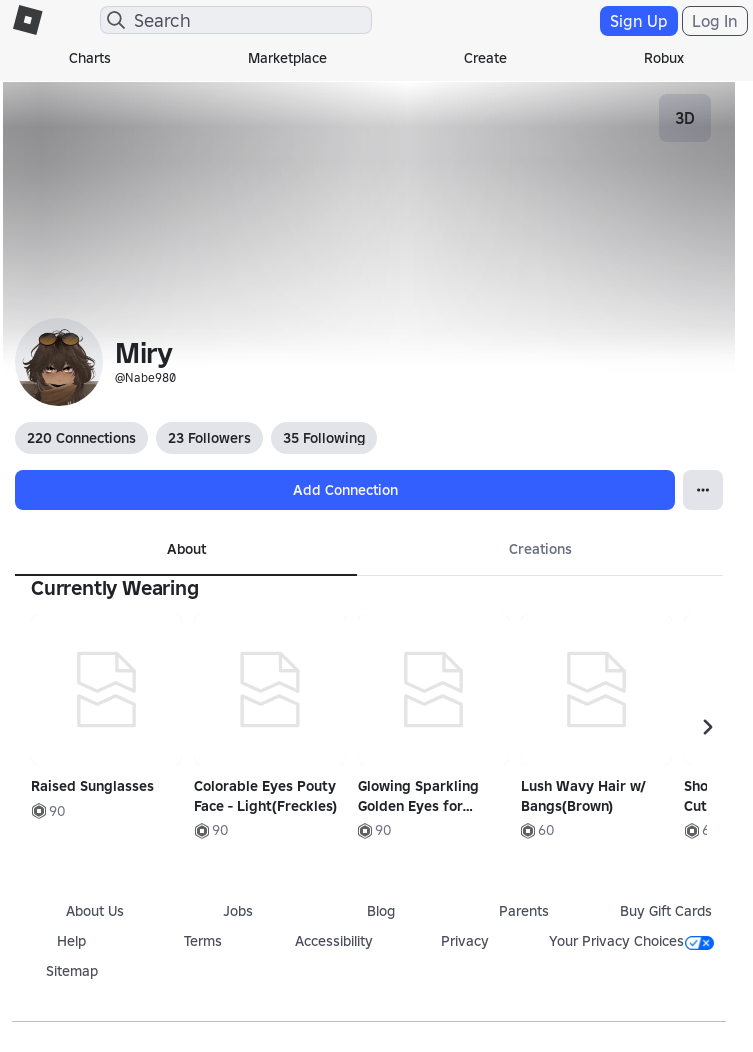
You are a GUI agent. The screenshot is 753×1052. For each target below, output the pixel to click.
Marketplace (287, 58)
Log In (715, 21)
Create (485, 58)
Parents (524, 911)
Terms (203, 941)
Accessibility (334, 941)
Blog (381, 911)
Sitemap (72, 971)
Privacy (465, 941)
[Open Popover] (703, 490)
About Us (95, 911)
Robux (664, 58)
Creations (540, 549)
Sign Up (639, 21)
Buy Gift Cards (666, 911)
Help (71, 941)
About (186, 549)
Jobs (238, 911)
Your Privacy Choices (631, 941)
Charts (90, 58)
